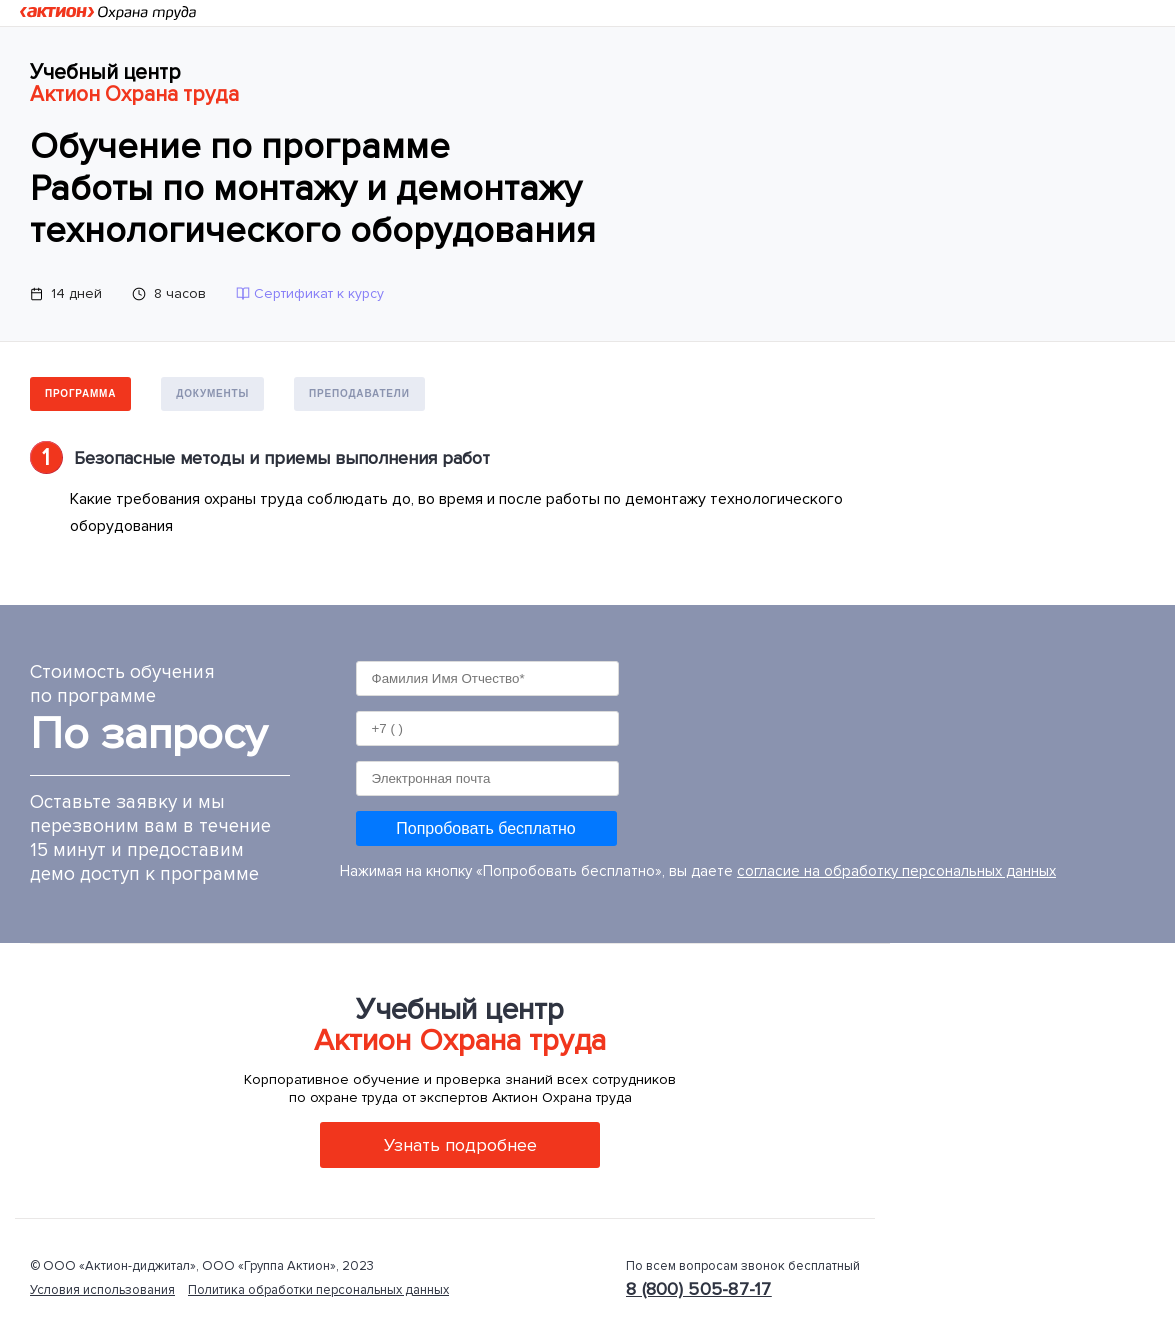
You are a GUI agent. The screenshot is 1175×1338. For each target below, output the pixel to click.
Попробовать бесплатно (485, 828)
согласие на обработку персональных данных (896, 871)
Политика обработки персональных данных (318, 1290)
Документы (212, 393)
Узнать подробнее (460, 1145)
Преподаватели (359, 393)
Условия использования (102, 1290)
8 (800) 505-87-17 (699, 1289)
